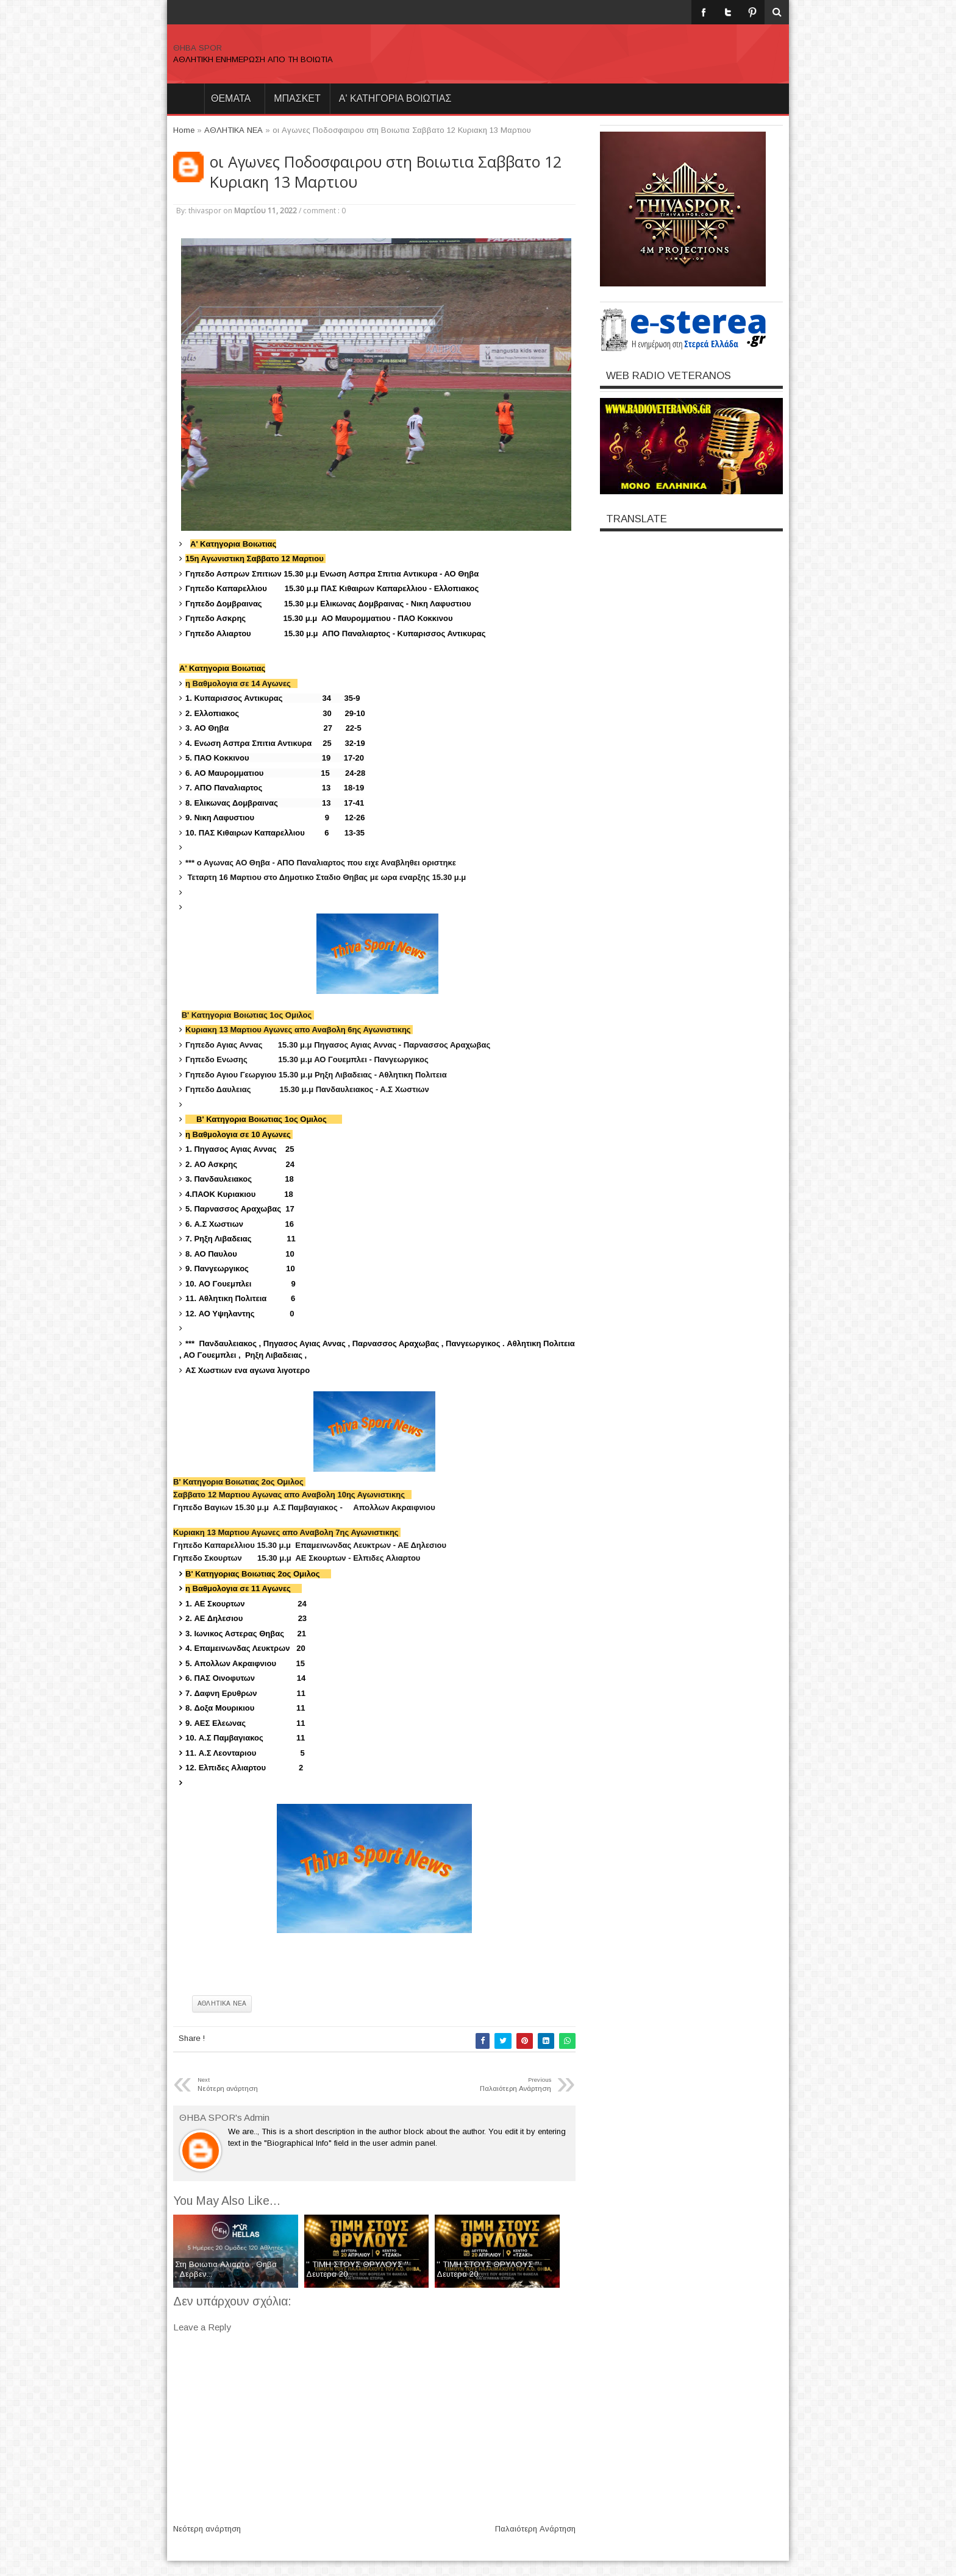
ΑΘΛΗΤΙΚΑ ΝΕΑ (222, 2003)
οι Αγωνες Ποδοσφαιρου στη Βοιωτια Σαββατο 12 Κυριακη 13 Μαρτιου (386, 172)
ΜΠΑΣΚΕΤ (297, 98)
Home (185, 98)
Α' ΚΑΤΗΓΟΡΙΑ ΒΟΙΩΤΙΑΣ (395, 98)
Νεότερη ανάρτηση (207, 2528)
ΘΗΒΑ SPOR (197, 47)
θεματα (231, 98)
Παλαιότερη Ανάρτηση (535, 2528)
